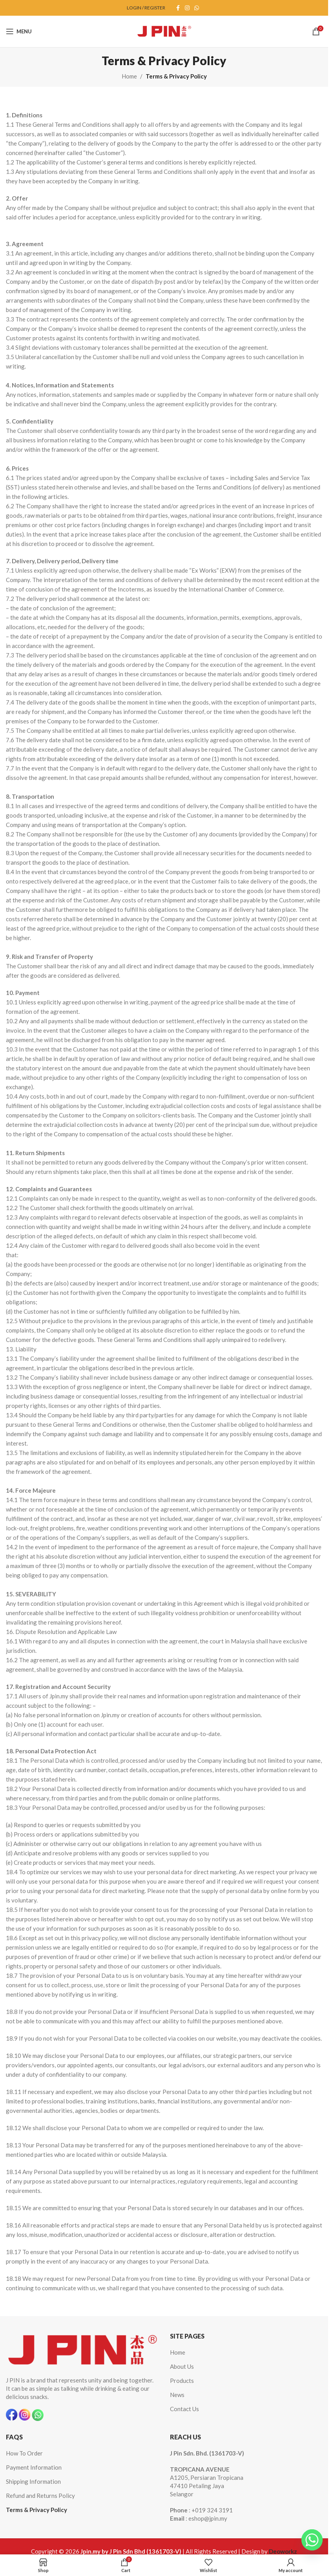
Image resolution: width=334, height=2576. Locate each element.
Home (129, 76)
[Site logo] (164, 30)
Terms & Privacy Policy (36, 2509)
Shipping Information (33, 2481)
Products (182, 2380)
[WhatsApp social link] (196, 8)
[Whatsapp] (312, 2539)
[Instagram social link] (187, 8)
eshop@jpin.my (207, 2518)
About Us (182, 2366)
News (177, 2394)
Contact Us (184, 2408)
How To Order (24, 2453)
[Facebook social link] (178, 8)
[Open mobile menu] (19, 31)
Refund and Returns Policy (40, 2495)
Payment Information (34, 2467)
